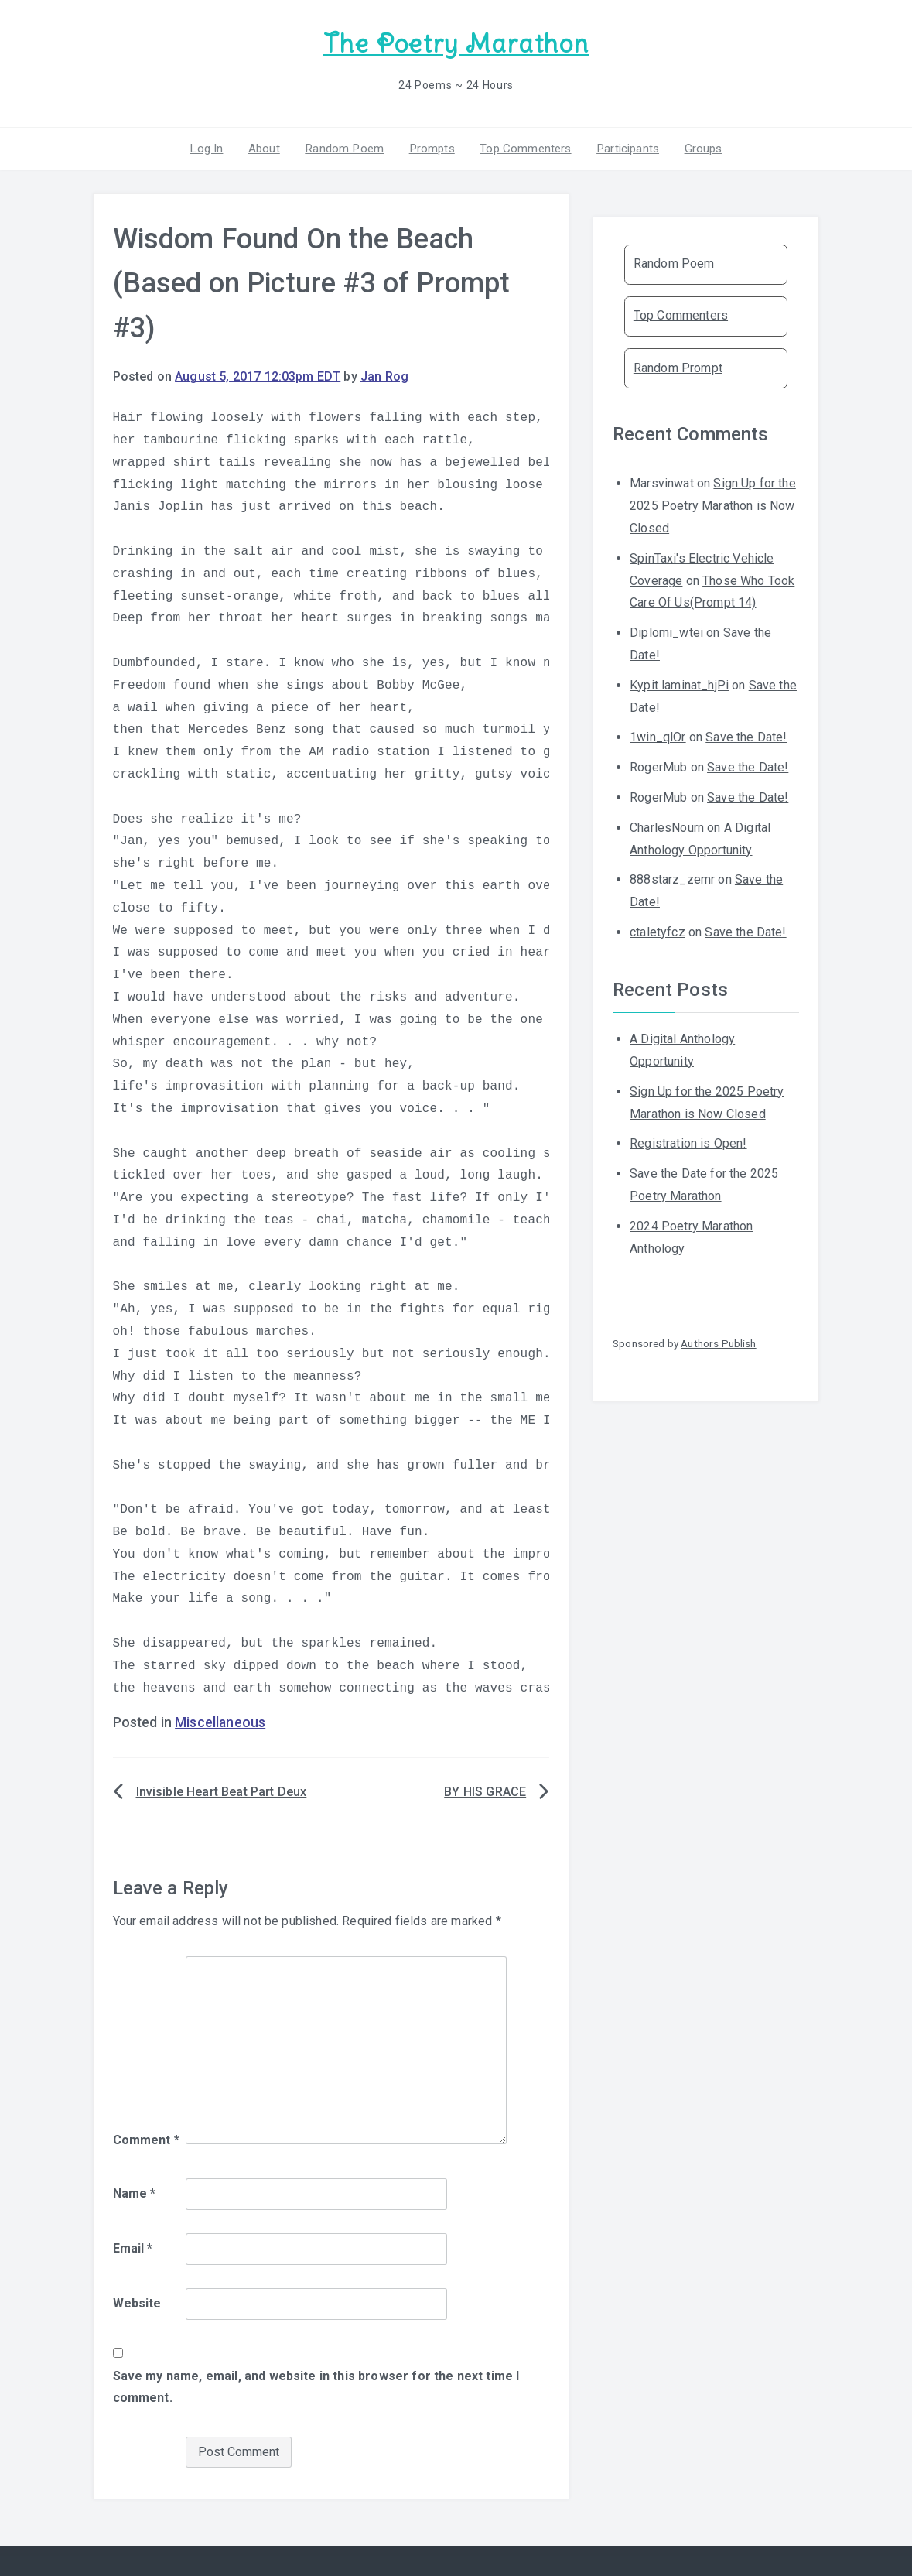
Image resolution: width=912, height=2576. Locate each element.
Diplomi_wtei (666, 631)
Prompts (430, 146)
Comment (146, 2137)
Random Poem (346, 146)
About (269, 146)
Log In (213, 146)
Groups (696, 146)
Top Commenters (522, 146)
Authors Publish (718, 1342)
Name (134, 2191)
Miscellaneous (220, 1721)
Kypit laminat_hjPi (679, 683)
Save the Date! (746, 735)
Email (133, 2246)
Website (137, 2301)
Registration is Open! (688, 1141)
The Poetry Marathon (456, 43)
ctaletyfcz (657, 929)
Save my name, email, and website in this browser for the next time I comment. (316, 2384)
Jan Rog (384, 375)
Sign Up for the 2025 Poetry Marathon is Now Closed (713, 504)
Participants (623, 146)
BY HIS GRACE (485, 1790)
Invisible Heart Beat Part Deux (221, 1790)
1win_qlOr (657, 735)
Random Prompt (678, 365)
